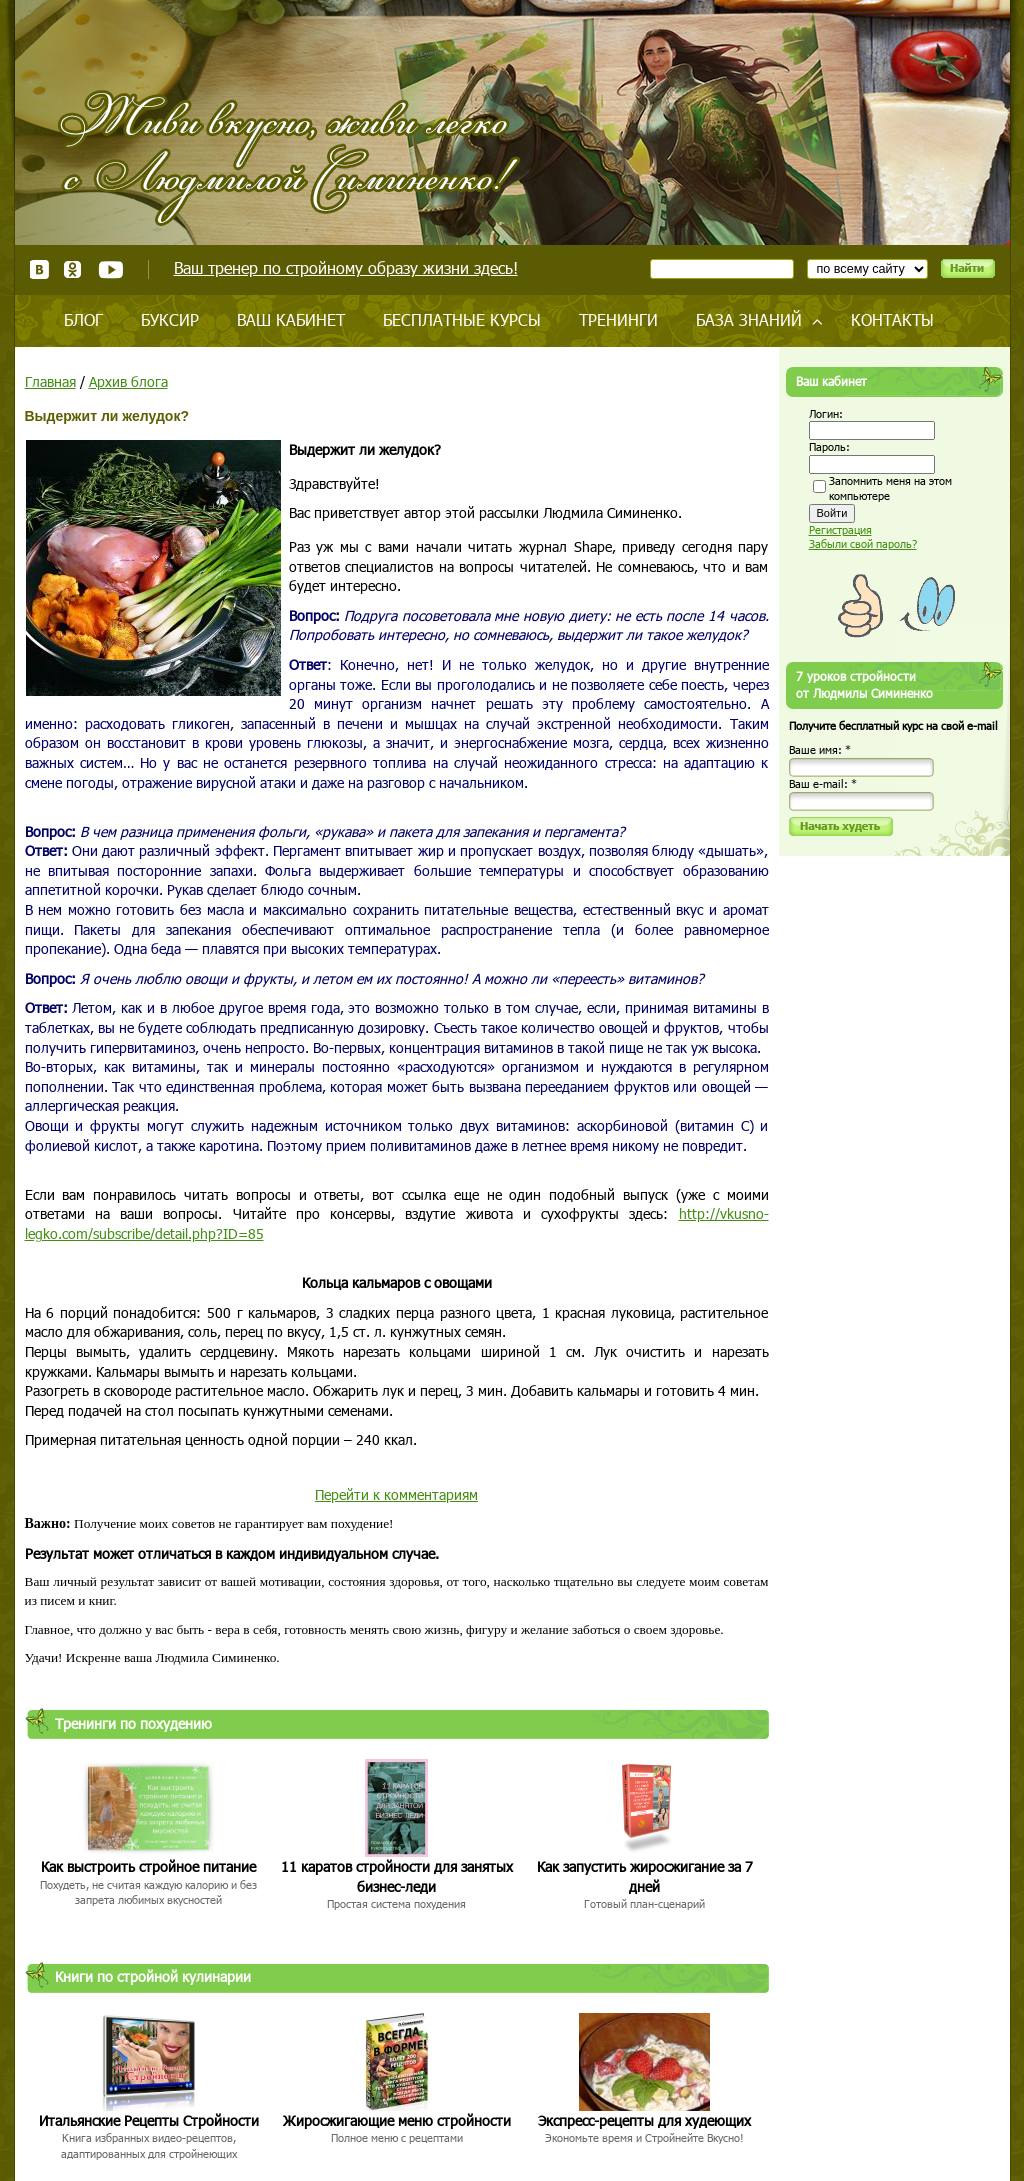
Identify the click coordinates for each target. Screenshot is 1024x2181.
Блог (83, 319)
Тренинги (618, 319)
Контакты (892, 319)
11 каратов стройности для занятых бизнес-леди (397, 1876)
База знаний (749, 319)
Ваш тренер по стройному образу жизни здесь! (346, 267)
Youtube (110, 269)
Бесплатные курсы (462, 319)
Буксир (170, 319)
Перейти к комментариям (396, 1494)
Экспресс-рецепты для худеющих (644, 2120)
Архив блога (128, 381)
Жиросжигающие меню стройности (397, 2120)
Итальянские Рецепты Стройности (149, 2120)
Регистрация (840, 529)
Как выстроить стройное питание (148, 1866)
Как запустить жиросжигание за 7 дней (645, 1876)
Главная (50, 381)
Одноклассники (73, 269)
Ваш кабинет (291, 319)
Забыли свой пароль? (863, 543)
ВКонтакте (39, 269)
